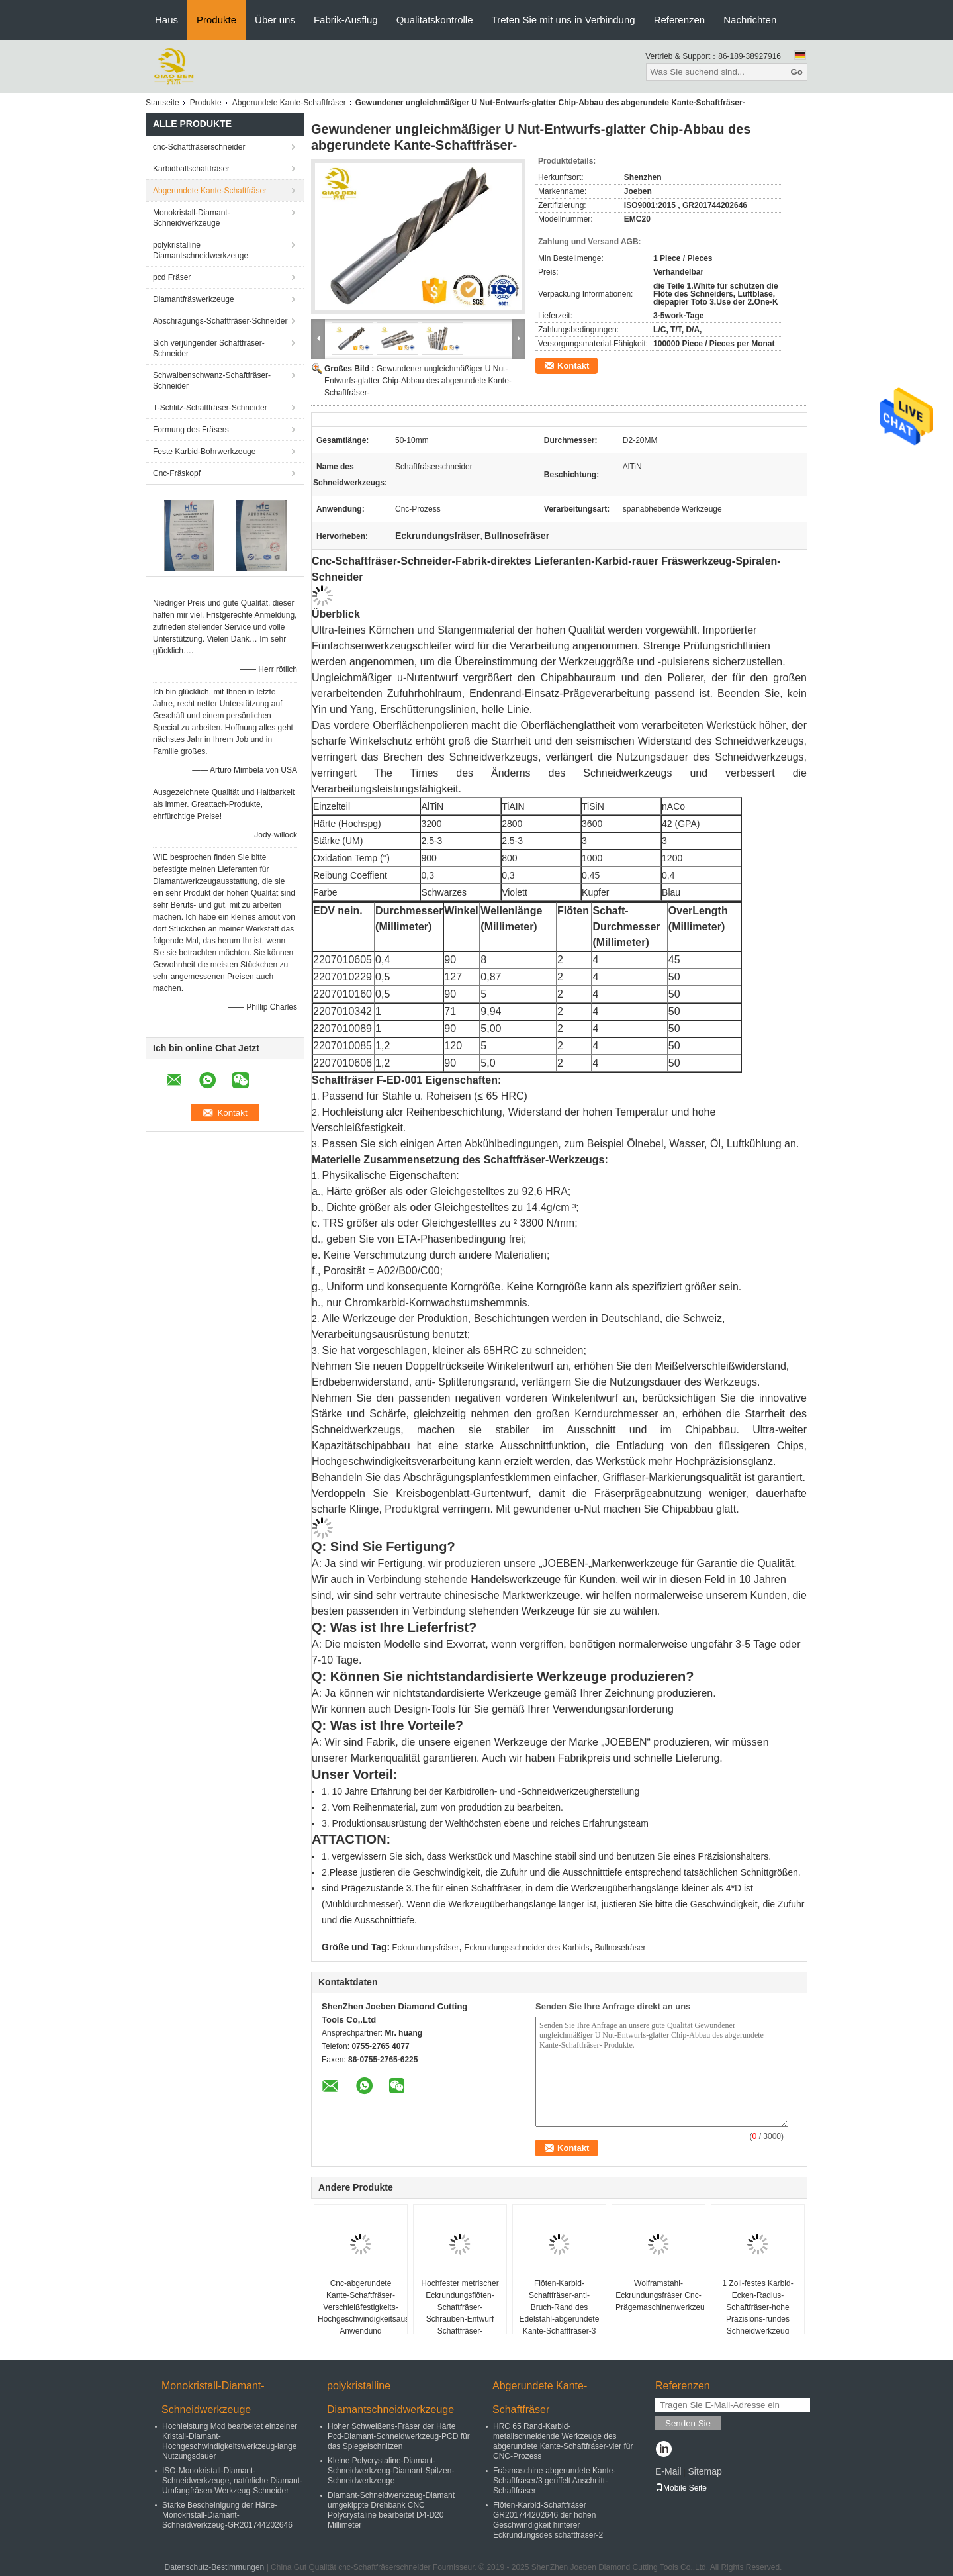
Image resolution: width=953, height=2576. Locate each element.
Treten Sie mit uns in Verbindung (563, 19)
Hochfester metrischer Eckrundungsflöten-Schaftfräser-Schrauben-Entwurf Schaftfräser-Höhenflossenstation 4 (460, 2313)
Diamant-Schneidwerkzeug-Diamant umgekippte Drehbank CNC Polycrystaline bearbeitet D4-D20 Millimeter (391, 2510)
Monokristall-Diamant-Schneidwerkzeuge (191, 218)
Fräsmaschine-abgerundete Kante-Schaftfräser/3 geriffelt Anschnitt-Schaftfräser (554, 2480)
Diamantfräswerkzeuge (193, 299)
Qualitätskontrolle (434, 19)
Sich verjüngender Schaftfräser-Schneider (209, 348)
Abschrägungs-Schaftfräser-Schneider (220, 321)
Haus (166, 19)
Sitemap (704, 2471)
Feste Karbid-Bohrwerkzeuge (204, 451)
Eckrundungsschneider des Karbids (527, 1947)
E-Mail (668, 2471)
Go (796, 72)
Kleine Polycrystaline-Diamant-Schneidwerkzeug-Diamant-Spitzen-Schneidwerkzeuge (391, 2470)
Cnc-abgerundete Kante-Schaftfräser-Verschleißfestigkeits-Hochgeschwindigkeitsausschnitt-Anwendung (362, 2307)
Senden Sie (688, 2423)
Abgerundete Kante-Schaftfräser (289, 102)
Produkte (216, 19)
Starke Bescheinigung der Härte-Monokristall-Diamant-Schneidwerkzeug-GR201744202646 (227, 2515)
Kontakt (573, 366)
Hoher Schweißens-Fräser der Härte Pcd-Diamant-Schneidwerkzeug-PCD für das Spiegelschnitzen (399, 2436)
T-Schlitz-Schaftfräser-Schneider (210, 407)
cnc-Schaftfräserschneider (199, 147)
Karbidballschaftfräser (191, 168)
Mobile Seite (681, 2488)
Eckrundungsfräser (425, 1947)
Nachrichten (749, 19)
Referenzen (679, 19)
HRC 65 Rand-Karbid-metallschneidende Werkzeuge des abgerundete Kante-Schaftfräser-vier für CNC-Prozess (563, 2441)
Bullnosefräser (620, 1947)
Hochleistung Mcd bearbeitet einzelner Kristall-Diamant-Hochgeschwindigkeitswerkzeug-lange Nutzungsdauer (229, 2441)
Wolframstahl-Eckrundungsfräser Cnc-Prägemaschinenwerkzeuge (660, 2295)
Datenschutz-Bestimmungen (215, 2567)
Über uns (275, 19)
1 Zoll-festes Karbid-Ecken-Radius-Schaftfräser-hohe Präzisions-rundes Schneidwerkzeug (757, 2307)
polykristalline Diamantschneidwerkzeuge (200, 250)
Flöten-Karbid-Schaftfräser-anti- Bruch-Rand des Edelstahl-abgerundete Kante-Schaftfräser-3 (560, 2307)
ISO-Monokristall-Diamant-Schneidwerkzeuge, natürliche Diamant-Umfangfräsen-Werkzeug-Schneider (232, 2480)
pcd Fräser (172, 277)
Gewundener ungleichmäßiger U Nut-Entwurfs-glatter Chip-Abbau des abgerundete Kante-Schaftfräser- (418, 380)
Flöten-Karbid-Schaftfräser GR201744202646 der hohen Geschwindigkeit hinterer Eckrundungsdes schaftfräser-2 (548, 2520)
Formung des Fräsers (191, 429)
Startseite (162, 102)
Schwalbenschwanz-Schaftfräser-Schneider (212, 381)
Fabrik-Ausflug (346, 19)
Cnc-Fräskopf (177, 473)
